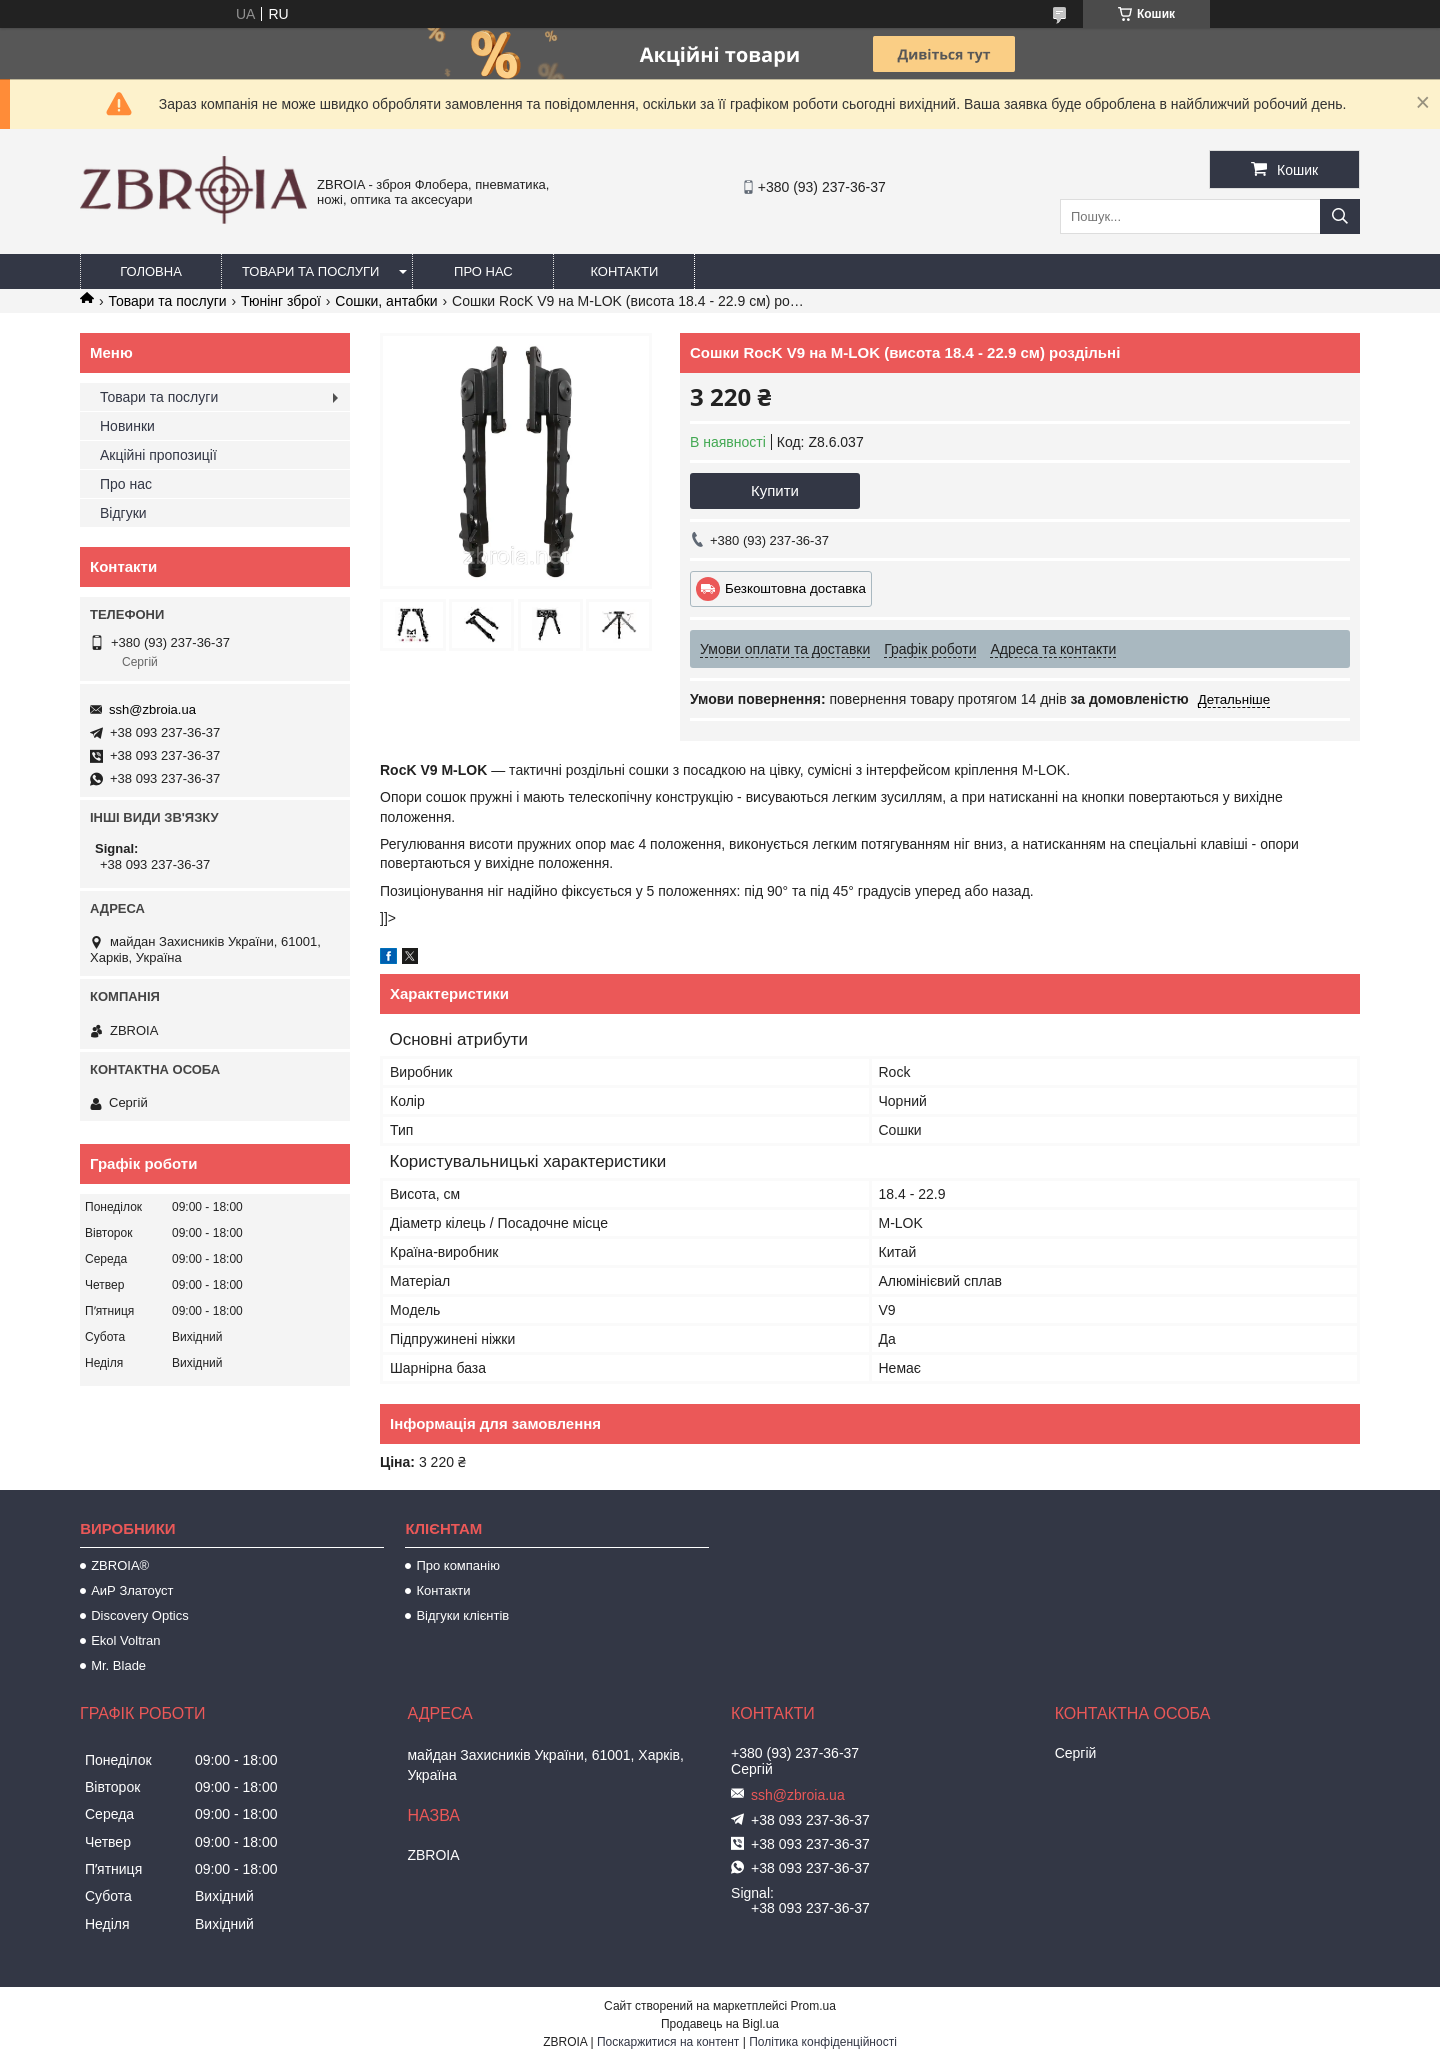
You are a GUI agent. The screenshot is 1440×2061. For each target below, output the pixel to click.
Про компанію (458, 1565)
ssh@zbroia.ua (152, 709)
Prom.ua (813, 2006)
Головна (151, 271)
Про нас (483, 271)
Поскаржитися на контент (668, 2042)
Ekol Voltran (125, 1640)
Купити (775, 490)
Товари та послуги (310, 271)
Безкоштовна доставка (795, 588)
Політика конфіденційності (823, 2042)
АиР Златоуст (132, 1590)
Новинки (127, 426)
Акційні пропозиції (158, 455)
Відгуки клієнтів (462, 1615)
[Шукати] (1340, 216)
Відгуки (123, 513)
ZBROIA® (120, 1565)
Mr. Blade (118, 1665)
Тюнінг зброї (281, 301)
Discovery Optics (140, 1615)
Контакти (624, 271)
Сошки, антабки (386, 301)
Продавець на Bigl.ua (720, 2024)
